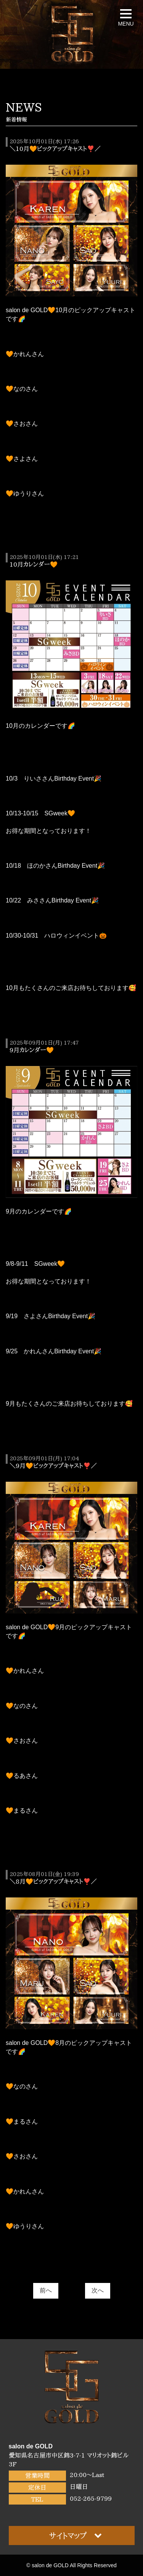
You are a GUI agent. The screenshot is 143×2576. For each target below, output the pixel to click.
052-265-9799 (91, 2498)
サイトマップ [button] (75, 2535)
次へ (98, 2290)
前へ (46, 2290)
